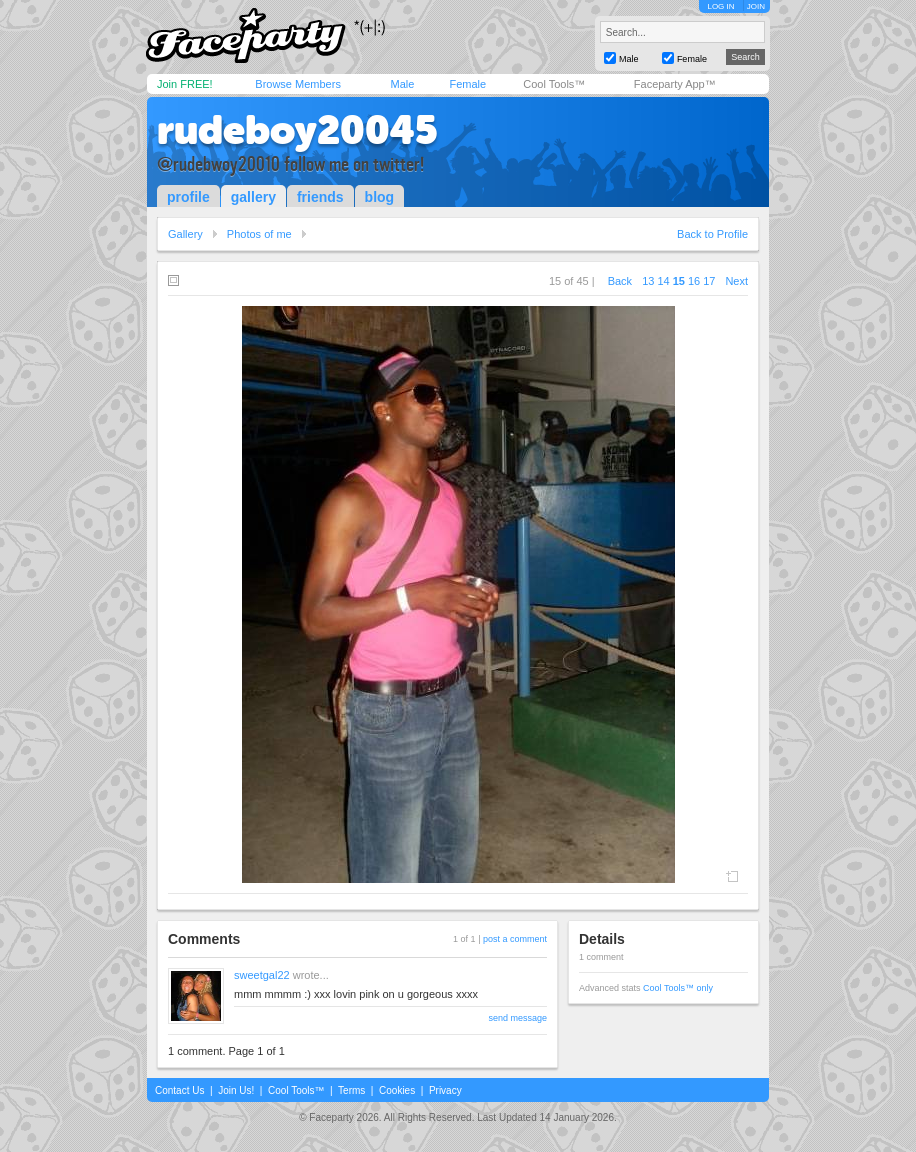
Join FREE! (185, 84)
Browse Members (298, 84)
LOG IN (720, 6)
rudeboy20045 (297, 130)
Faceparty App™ (675, 84)
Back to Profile (712, 234)
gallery (253, 197)
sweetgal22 (262, 975)
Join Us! (236, 1090)
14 (663, 281)
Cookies (397, 1090)
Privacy (445, 1090)
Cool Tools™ (554, 84)
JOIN (756, 6)
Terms (351, 1090)
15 (679, 281)
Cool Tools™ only (678, 988)
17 (709, 281)
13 (648, 281)
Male (402, 84)
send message (517, 1018)
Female (467, 84)
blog (380, 197)
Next (736, 281)
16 (694, 281)
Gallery (185, 234)
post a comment (515, 939)
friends (320, 197)
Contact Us (179, 1090)
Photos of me (259, 234)
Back (620, 281)
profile (188, 197)
